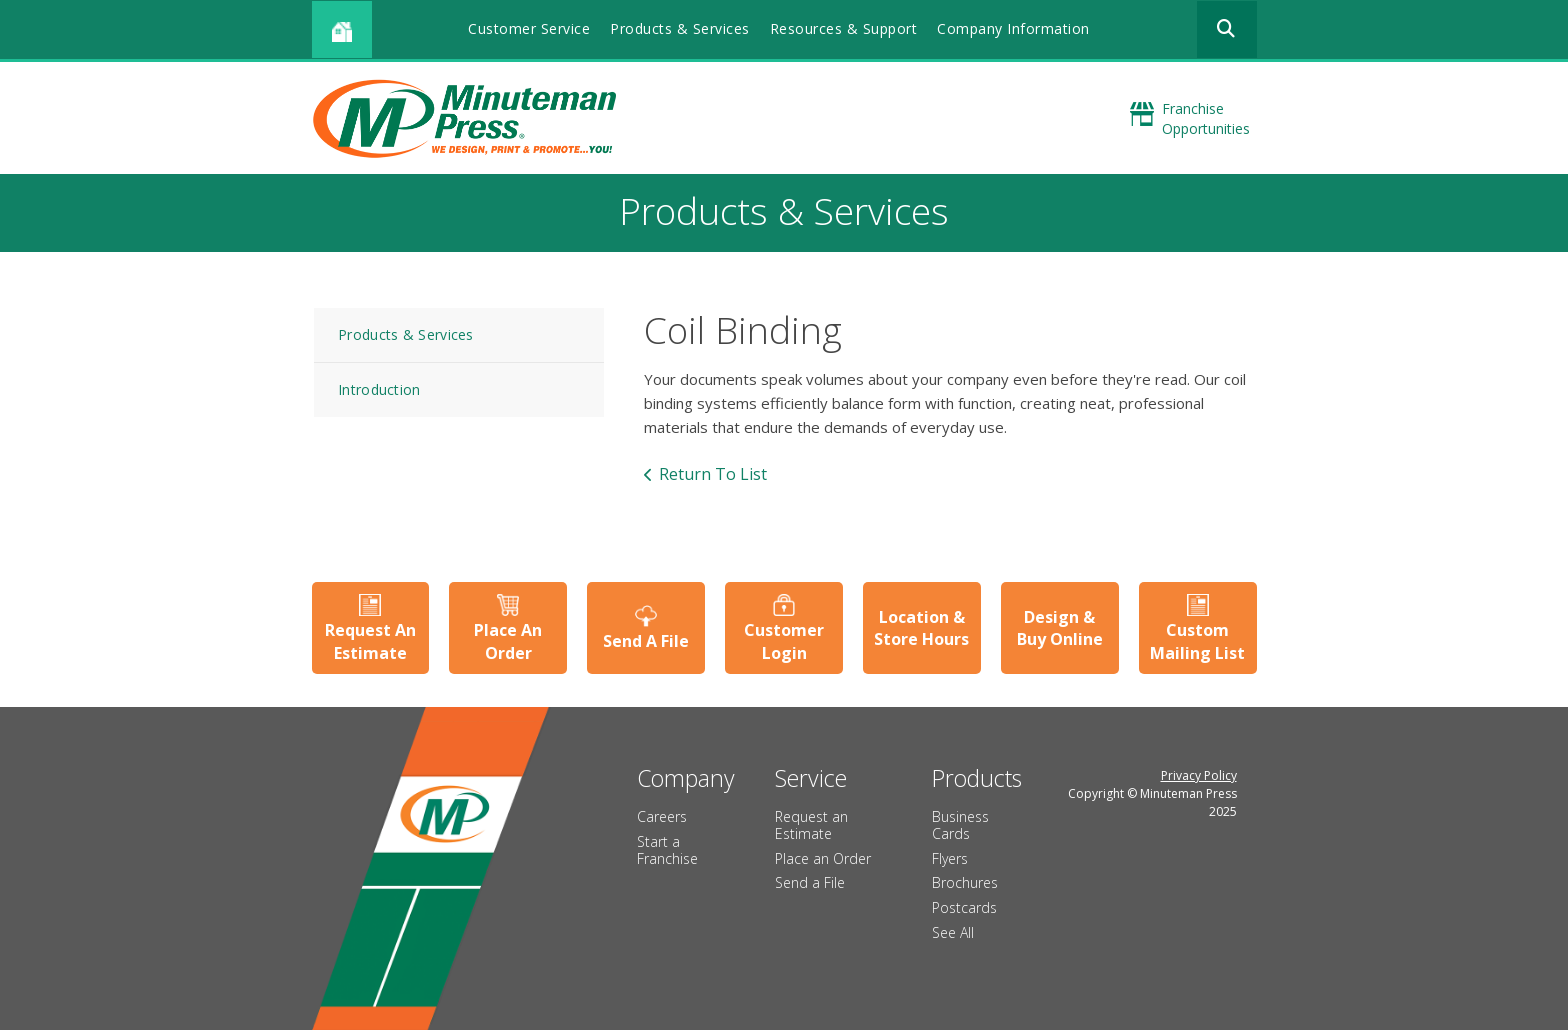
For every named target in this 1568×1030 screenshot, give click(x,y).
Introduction (379, 389)
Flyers (950, 858)
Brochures (965, 882)
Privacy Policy (1199, 775)
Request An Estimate (370, 641)
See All (953, 932)
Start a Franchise (667, 850)
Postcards (964, 907)
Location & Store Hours (921, 628)
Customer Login (784, 641)
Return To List (713, 474)
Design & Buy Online (1060, 628)
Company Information (1013, 28)
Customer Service (529, 28)
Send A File (646, 641)
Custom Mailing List (1197, 641)
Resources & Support (844, 28)
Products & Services (680, 28)
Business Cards (960, 825)
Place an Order (823, 858)
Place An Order (508, 641)
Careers (662, 816)
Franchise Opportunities (1206, 118)
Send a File (810, 882)
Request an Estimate (811, 825)
